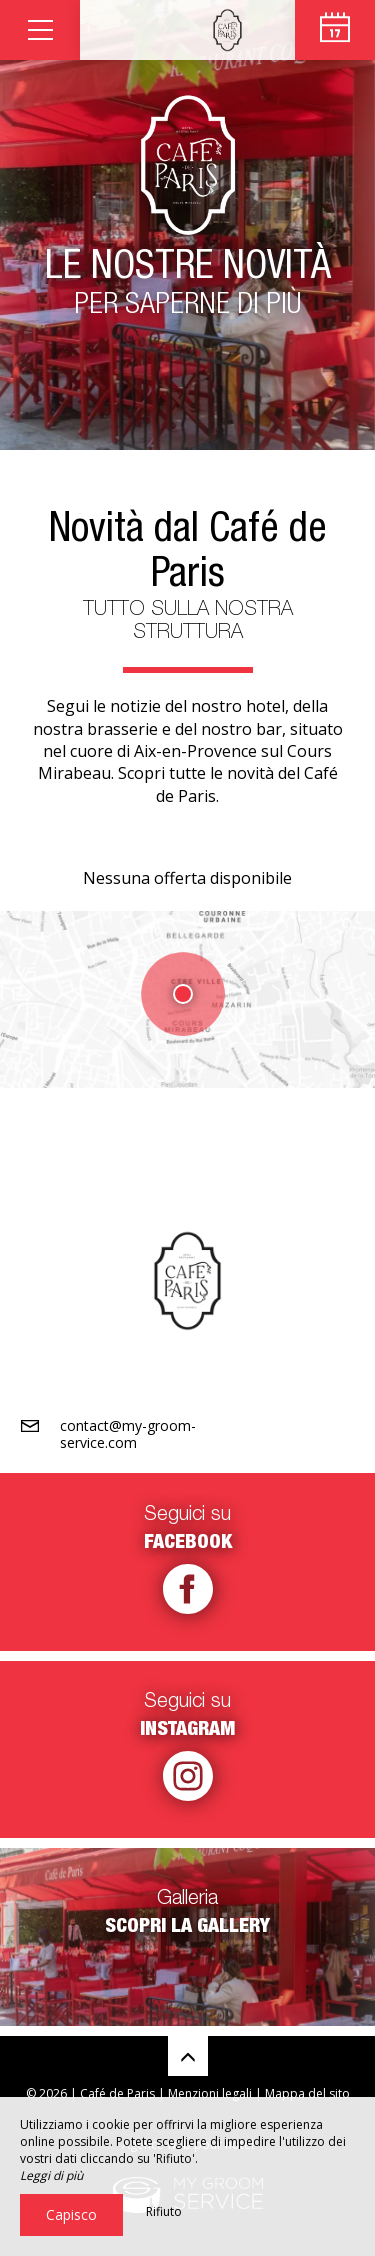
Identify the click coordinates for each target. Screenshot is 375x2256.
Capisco (71, 2214)
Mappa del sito (307, 2093)
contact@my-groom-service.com (128, 1434)
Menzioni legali (210, 2093)
